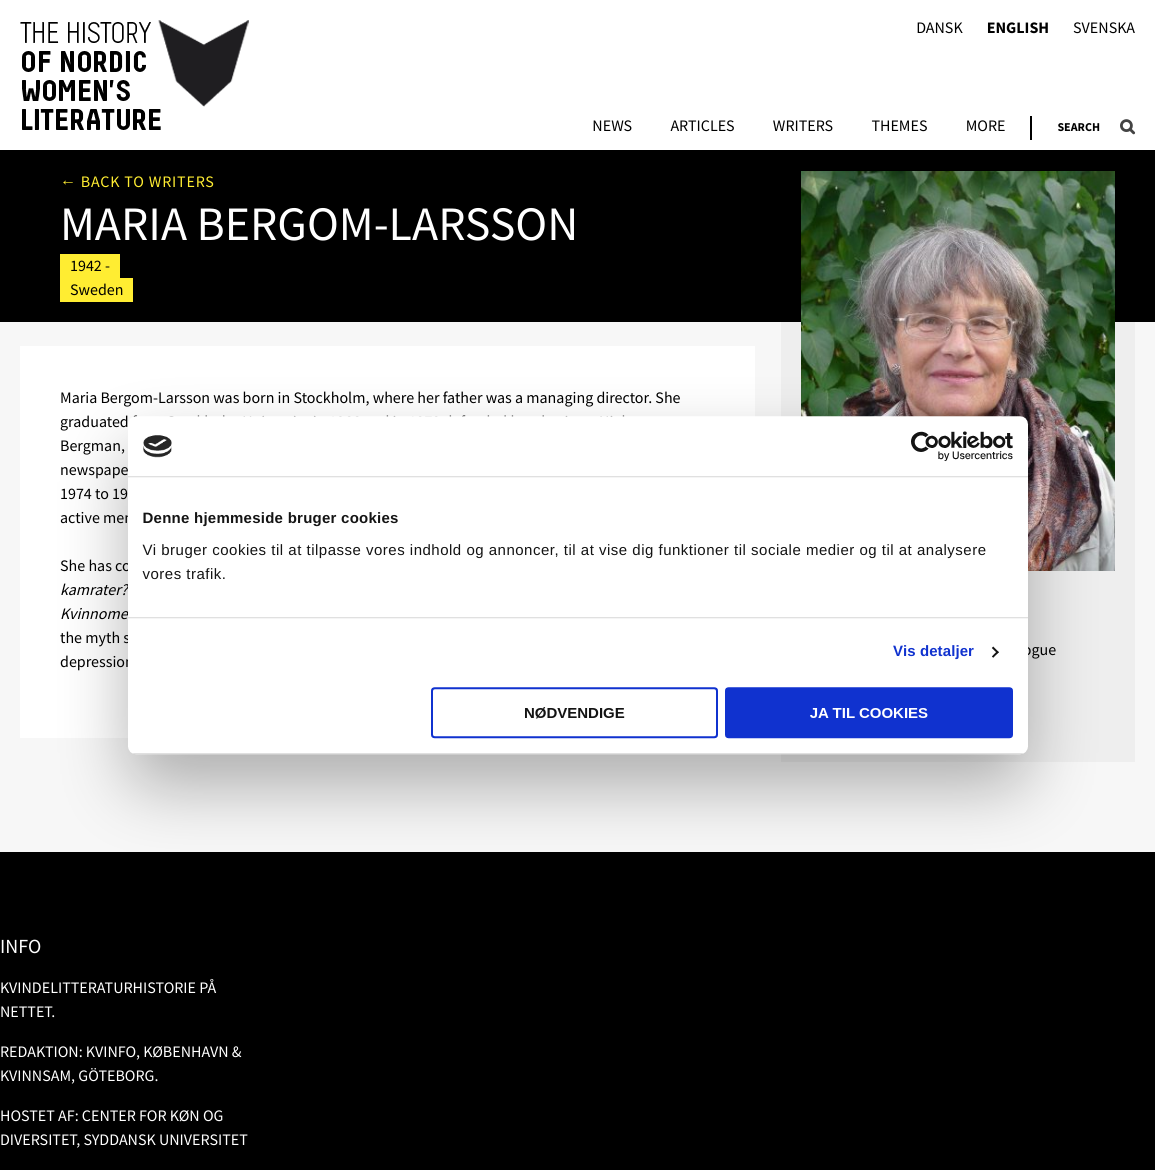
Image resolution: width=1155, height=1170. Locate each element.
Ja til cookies (869, 712)
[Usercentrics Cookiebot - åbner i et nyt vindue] (925, 446)
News (612, 127)
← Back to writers (137, 182)
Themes (899, 127)
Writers (803, 127)
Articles (702, 127)
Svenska (1104, 28)
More (986, 127)
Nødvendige (574, 712)
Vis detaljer (933, 651)
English (1018, 28)
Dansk (939, 28)
